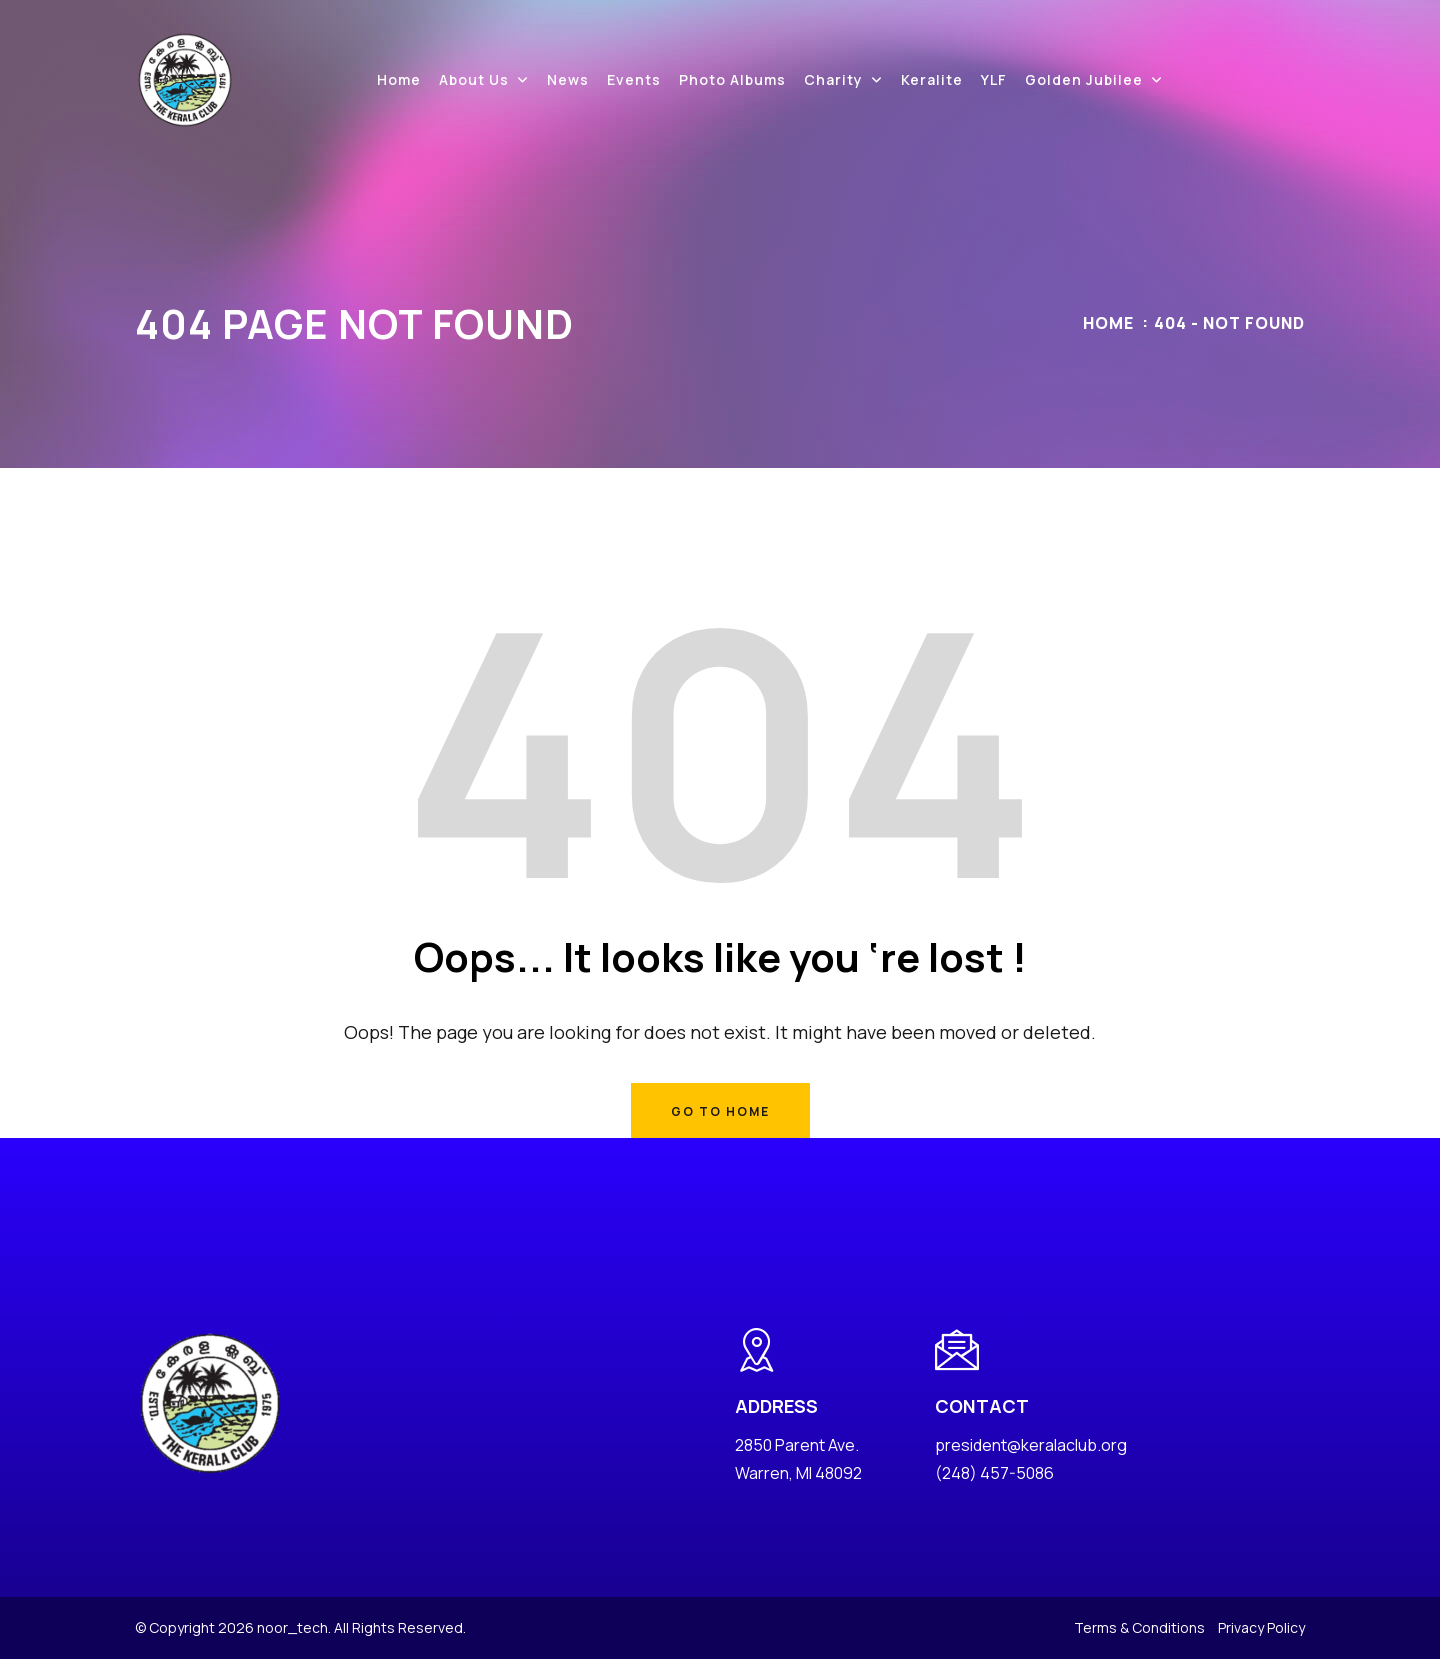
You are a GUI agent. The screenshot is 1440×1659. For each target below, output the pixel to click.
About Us (474, 79)
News (568, 79)
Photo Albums (732, 79)
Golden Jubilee (1084, 79)
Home (399, 79)
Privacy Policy (1261, 1627)
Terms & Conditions (1139, 1627)
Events (634, 79)
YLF (994, 79)
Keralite (932, 79)
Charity (833, 79)
